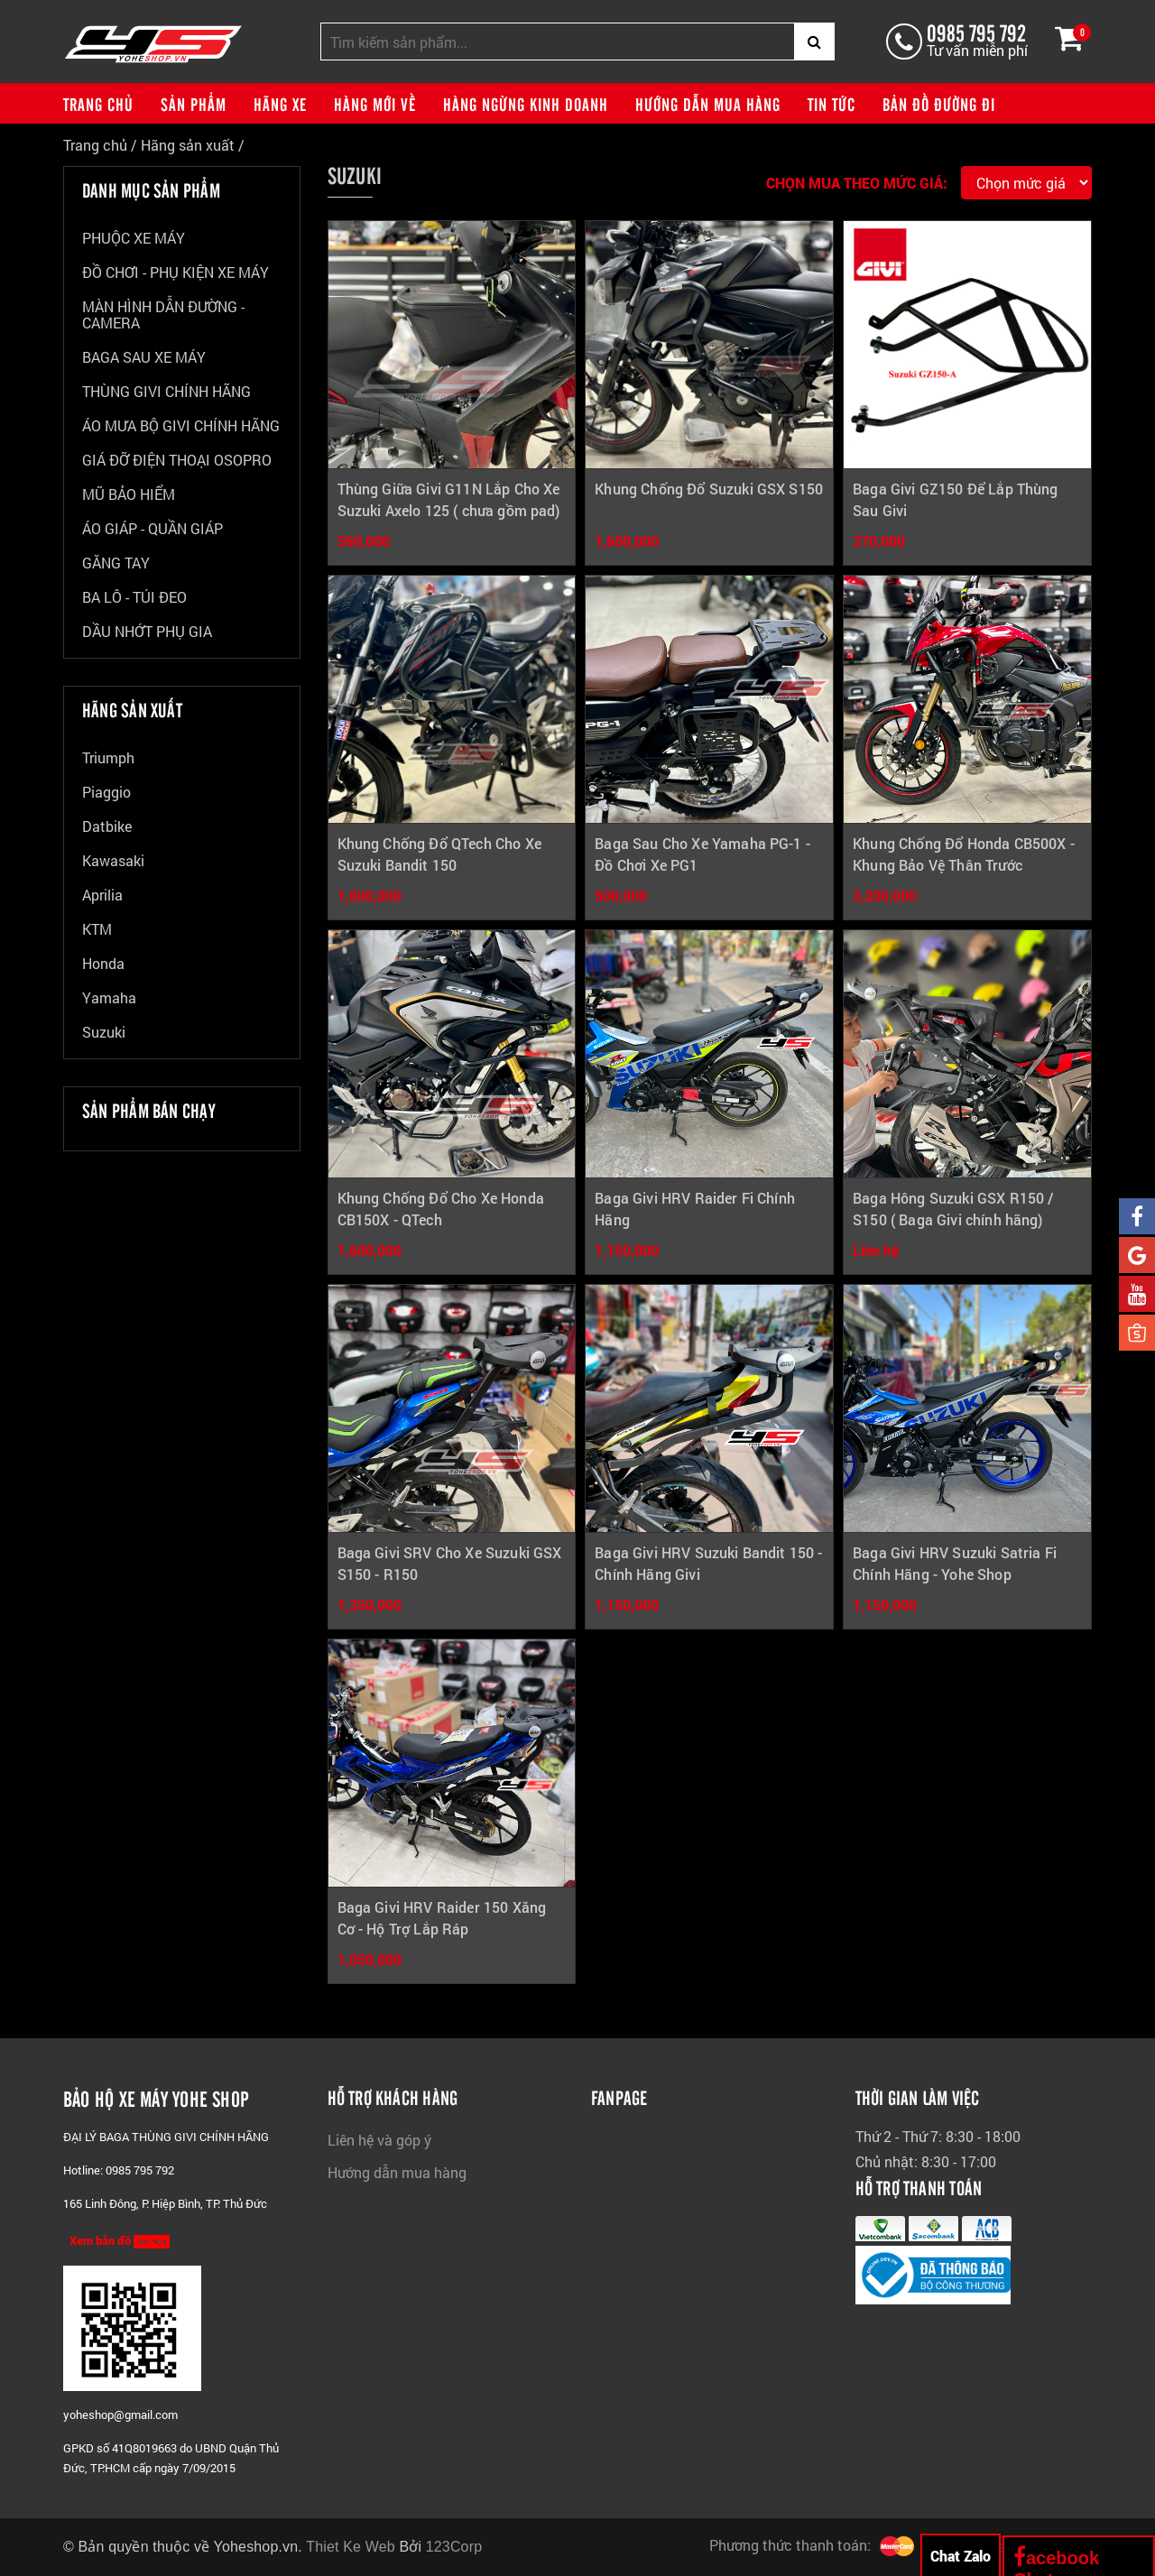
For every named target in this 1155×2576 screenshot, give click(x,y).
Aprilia (102, 895)
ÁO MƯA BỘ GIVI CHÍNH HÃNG (181, 426)
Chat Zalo (960, 2555)
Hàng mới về (375, 103)
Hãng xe (280, 103)
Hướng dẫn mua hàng (708, 103)
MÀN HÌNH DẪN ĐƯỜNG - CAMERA (163, 315)
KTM (97, 929)
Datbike (107, 826)
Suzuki (103, 1032)
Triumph (108, 758)
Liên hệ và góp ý (379, 2139)
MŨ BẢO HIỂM (128, 494)
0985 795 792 (975, 32)
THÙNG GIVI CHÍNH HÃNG (166, 392)
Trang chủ (98, 103)
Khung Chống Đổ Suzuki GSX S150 (709, 488)
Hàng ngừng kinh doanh (525, 103)
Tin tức (831, 103)
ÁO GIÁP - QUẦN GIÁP (152, 529)
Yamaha (109, 998)
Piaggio (106, 792)
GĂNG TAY (116, 563)
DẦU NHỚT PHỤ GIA (147, 632)
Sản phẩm (193, 103)
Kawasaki (113, 861)
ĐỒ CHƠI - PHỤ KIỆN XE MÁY (175, 272)
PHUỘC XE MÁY (133, 238)
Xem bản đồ (119, 2241)
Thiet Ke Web (350, 2546)
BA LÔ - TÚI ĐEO (134, 597)
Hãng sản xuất (188, 144)
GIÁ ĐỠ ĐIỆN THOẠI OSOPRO (177, 460)
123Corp (454, 2546)
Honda (103, 964)
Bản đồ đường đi (938, 103)
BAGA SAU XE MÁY (144, 357)
